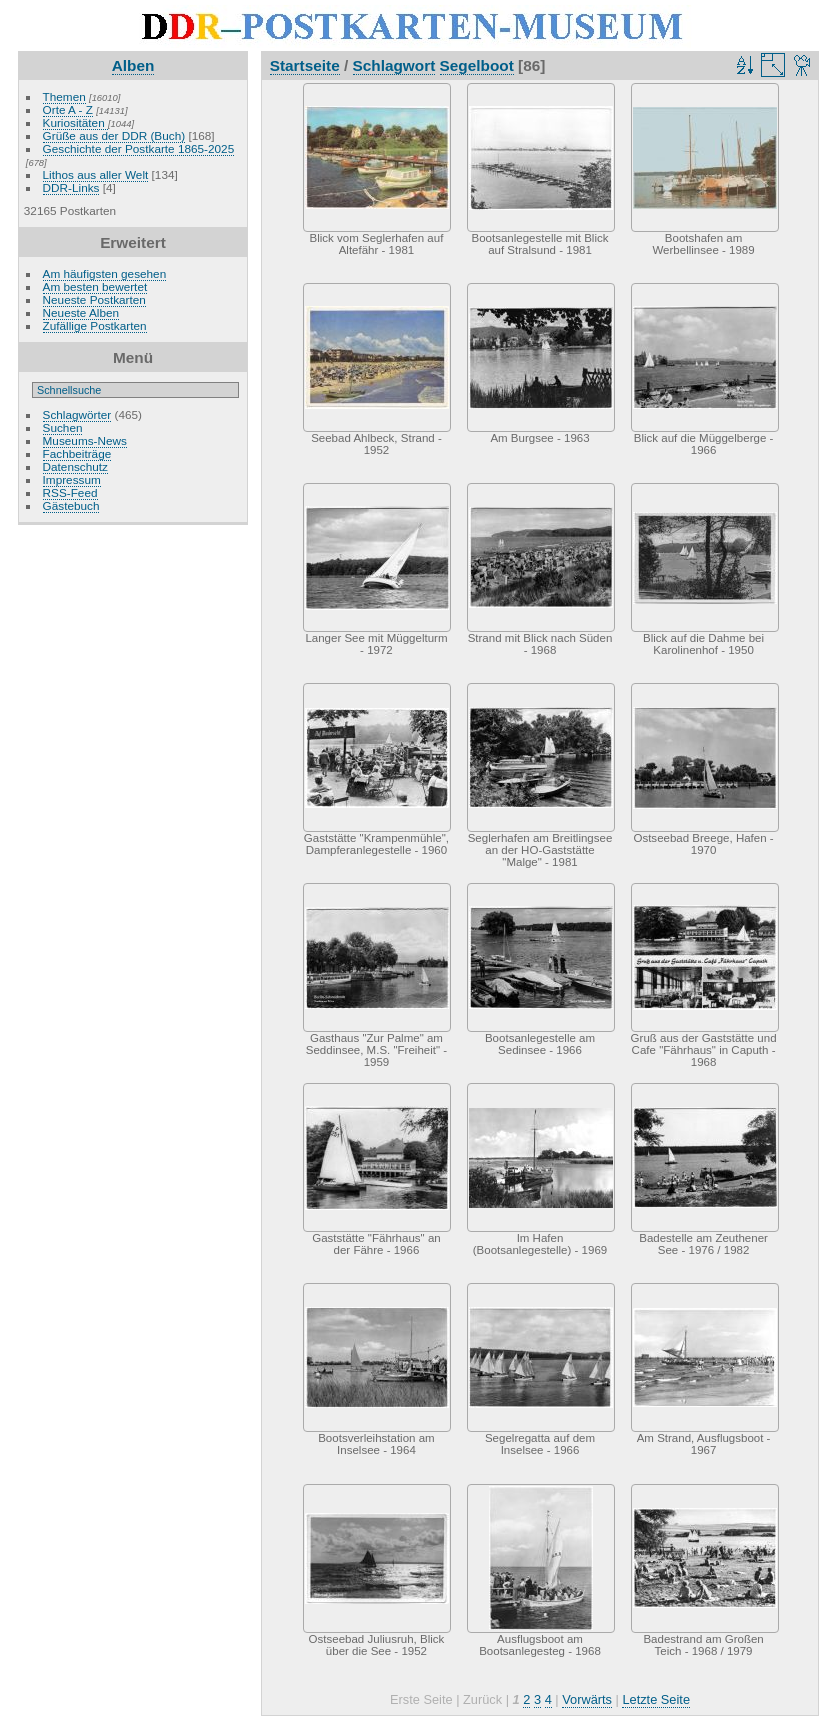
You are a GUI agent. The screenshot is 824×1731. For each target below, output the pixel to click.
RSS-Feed (70, 492)
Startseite (305, 65)
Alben (133, 65)
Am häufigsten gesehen (105, 273)
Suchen (63, 427)
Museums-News (85, 440)
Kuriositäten (75, 122)
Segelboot (477, 65)
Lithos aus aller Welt (96, 174)
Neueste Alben (81, 312)
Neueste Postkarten (94, 299)
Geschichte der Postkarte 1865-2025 (139, 148)
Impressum (72, 479)
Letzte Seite (656, 1699)
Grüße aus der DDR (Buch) (114, 135)
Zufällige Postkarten (95, 325)
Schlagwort (394, 65)
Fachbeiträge (77, 453)
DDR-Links (71, 187)
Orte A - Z (68, 109)
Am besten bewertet (95, 286)
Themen (64, 96)
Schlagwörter (77, 414)
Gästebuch (71, 505)
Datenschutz (75, 466)
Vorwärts (587, 1699)
